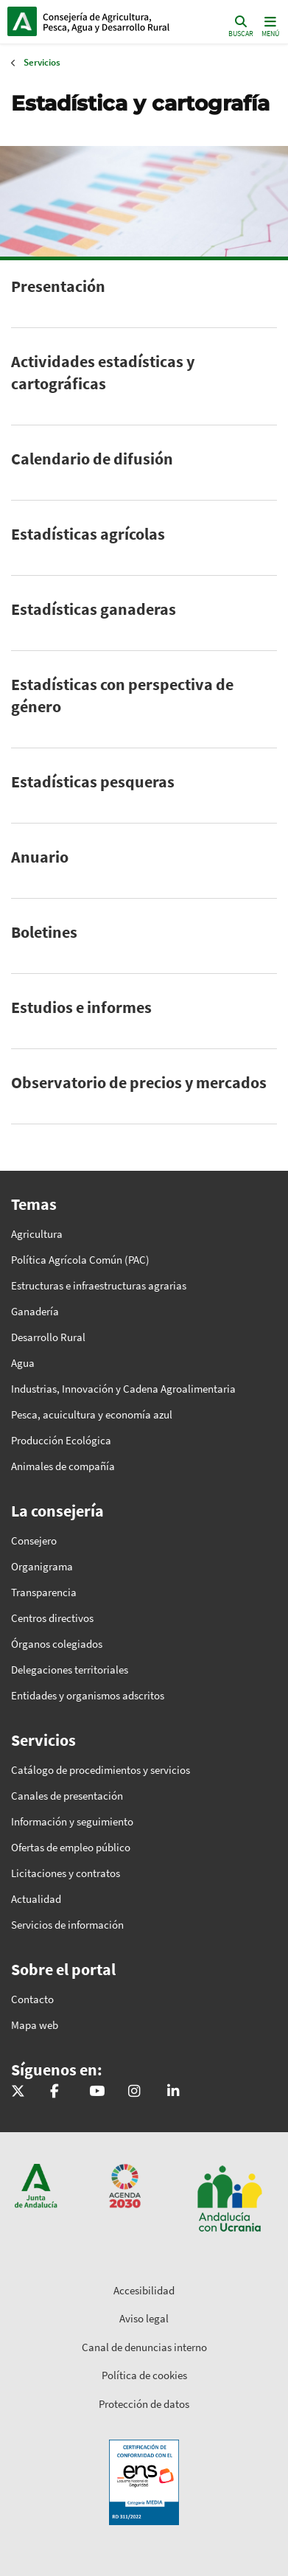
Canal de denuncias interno (144, 2347)
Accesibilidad (144, 2290)
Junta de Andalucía (22, 21)
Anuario (40, 856)
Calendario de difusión (92, 458)
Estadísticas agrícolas (88, 533)
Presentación (58, 286)
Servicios (42, 62)
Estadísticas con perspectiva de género (122, 695)
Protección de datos (144, 2404)
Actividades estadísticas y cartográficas (102, 372)
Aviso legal (144, 2318)
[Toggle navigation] (269, 25)
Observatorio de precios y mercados (139, 1082)
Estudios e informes (81, 1007)
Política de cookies (144, 2375)
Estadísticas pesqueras (93, 781)
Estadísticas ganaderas (93, 609)
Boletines (44, 932)
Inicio (107, 21)
